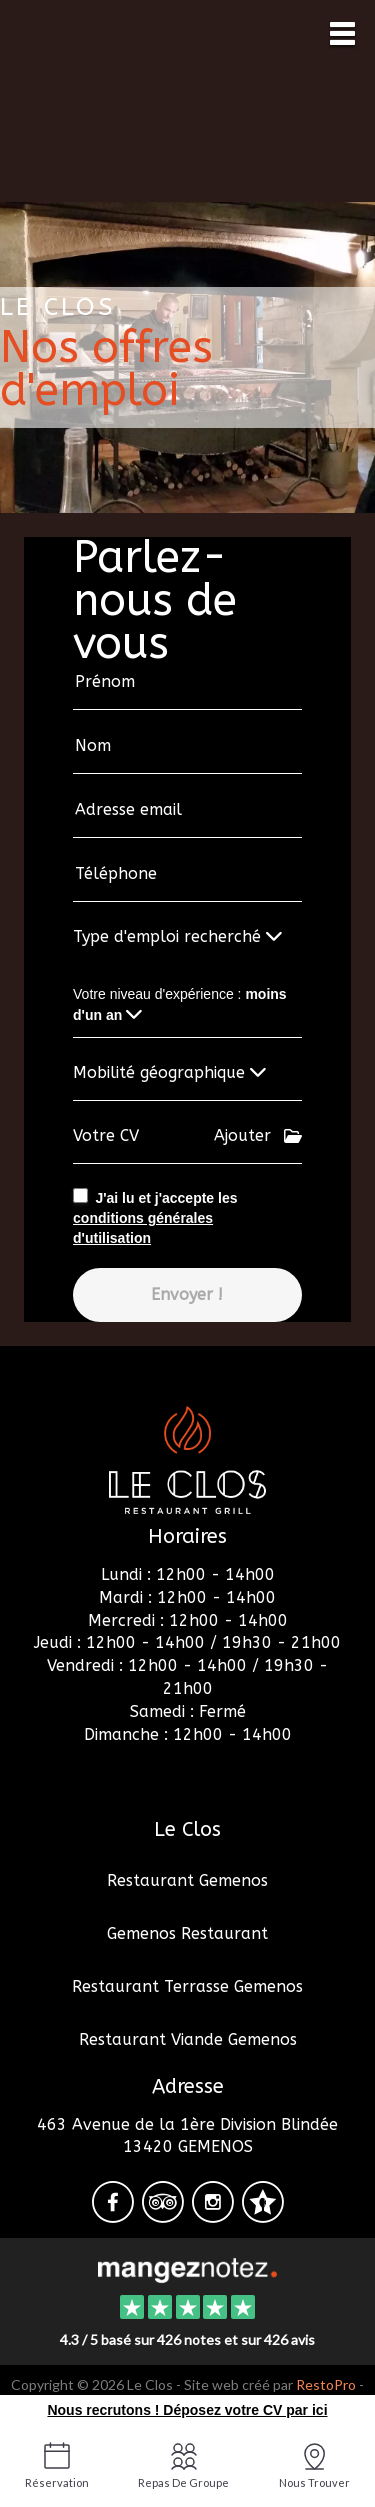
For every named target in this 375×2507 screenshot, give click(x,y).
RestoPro (326, 2384)
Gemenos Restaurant (187, 1933)
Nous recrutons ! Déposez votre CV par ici (187, 2410)
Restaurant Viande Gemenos (188, 2039)
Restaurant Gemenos (187, 1880)
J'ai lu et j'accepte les (155, 1218)
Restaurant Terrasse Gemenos (187, 1986)
